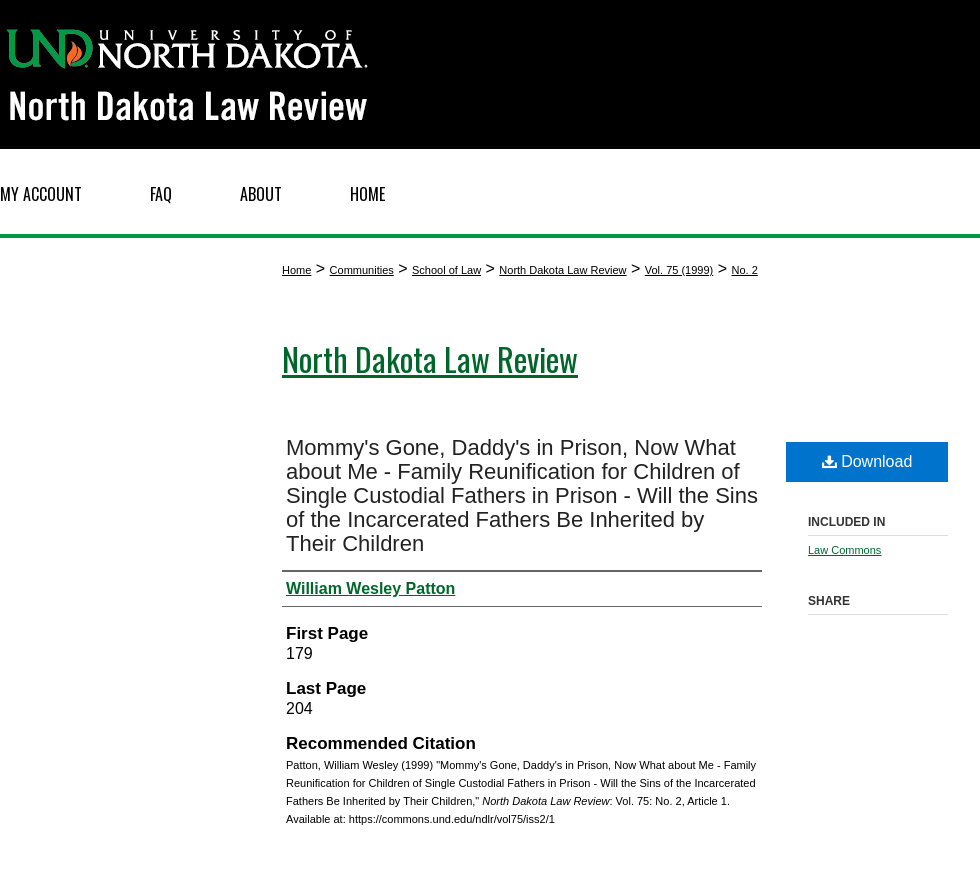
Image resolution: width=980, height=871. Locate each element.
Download (867, 461)
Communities (362, 270)
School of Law (446, 270)
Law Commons (844, 550)
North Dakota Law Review (562, 270)
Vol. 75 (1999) (679, 270)
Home (296, 270)
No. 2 (744, 270)
